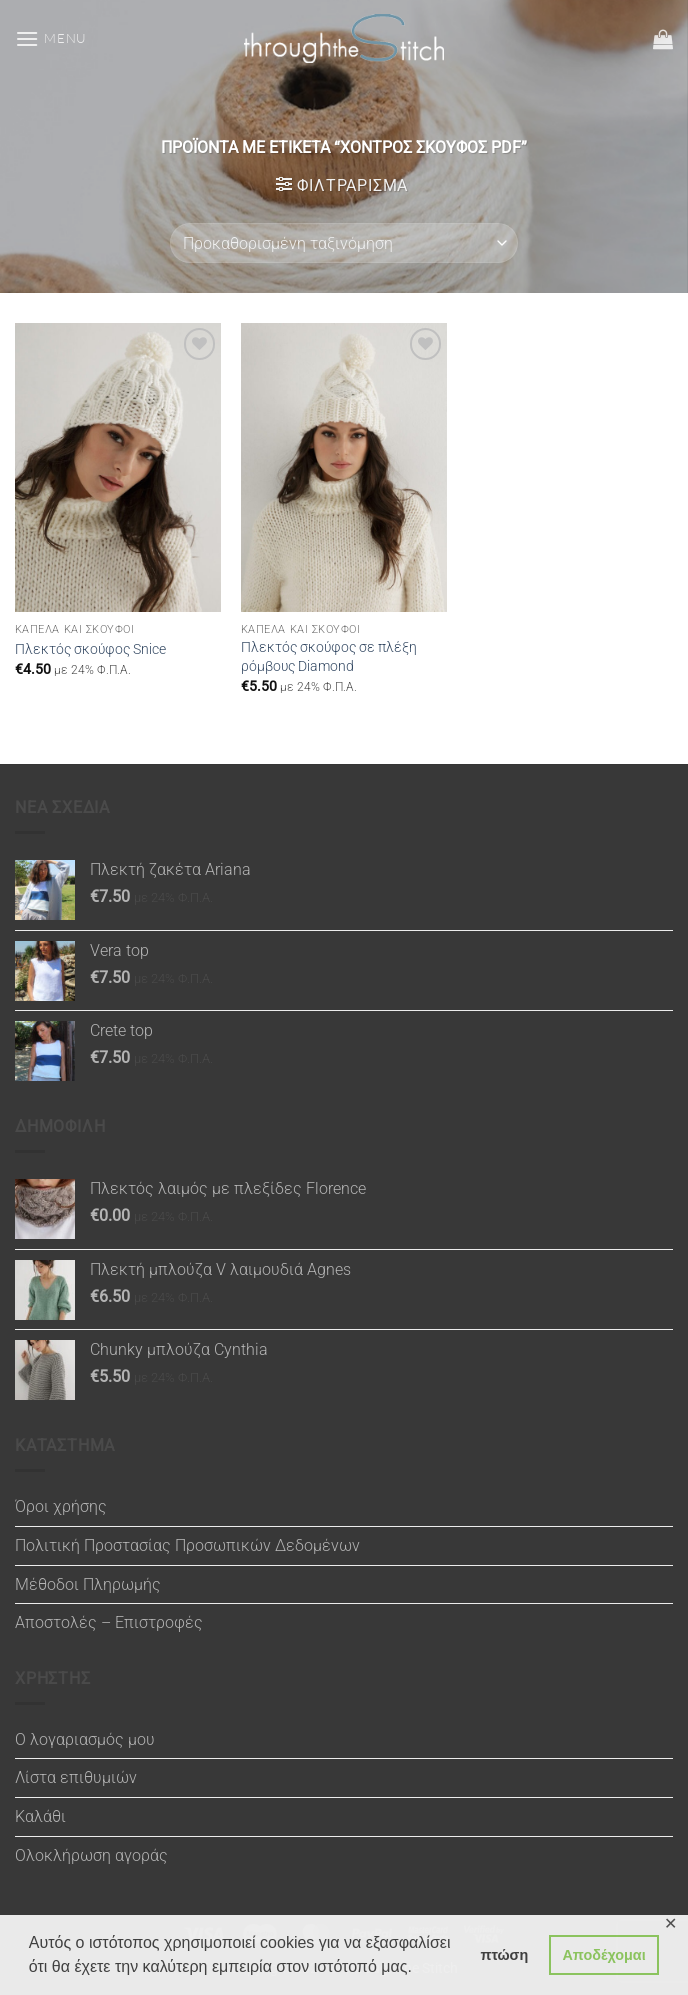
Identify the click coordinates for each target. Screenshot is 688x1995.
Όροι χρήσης (61, 1506)
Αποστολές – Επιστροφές (109, 1622)
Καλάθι (40, 1816)
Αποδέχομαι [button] (603, 1955)
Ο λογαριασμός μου (85, 1739)
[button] (51, 38)
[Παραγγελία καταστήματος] (343, 243)
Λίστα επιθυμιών (76, 1777)
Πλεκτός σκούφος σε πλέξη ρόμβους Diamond (329, 657)
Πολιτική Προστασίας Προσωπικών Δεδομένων (187, 1545)
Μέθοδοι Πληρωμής (88, 1584)
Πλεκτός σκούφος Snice (90, 649)
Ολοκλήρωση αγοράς (91, 1855)
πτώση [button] (504, 1955)
